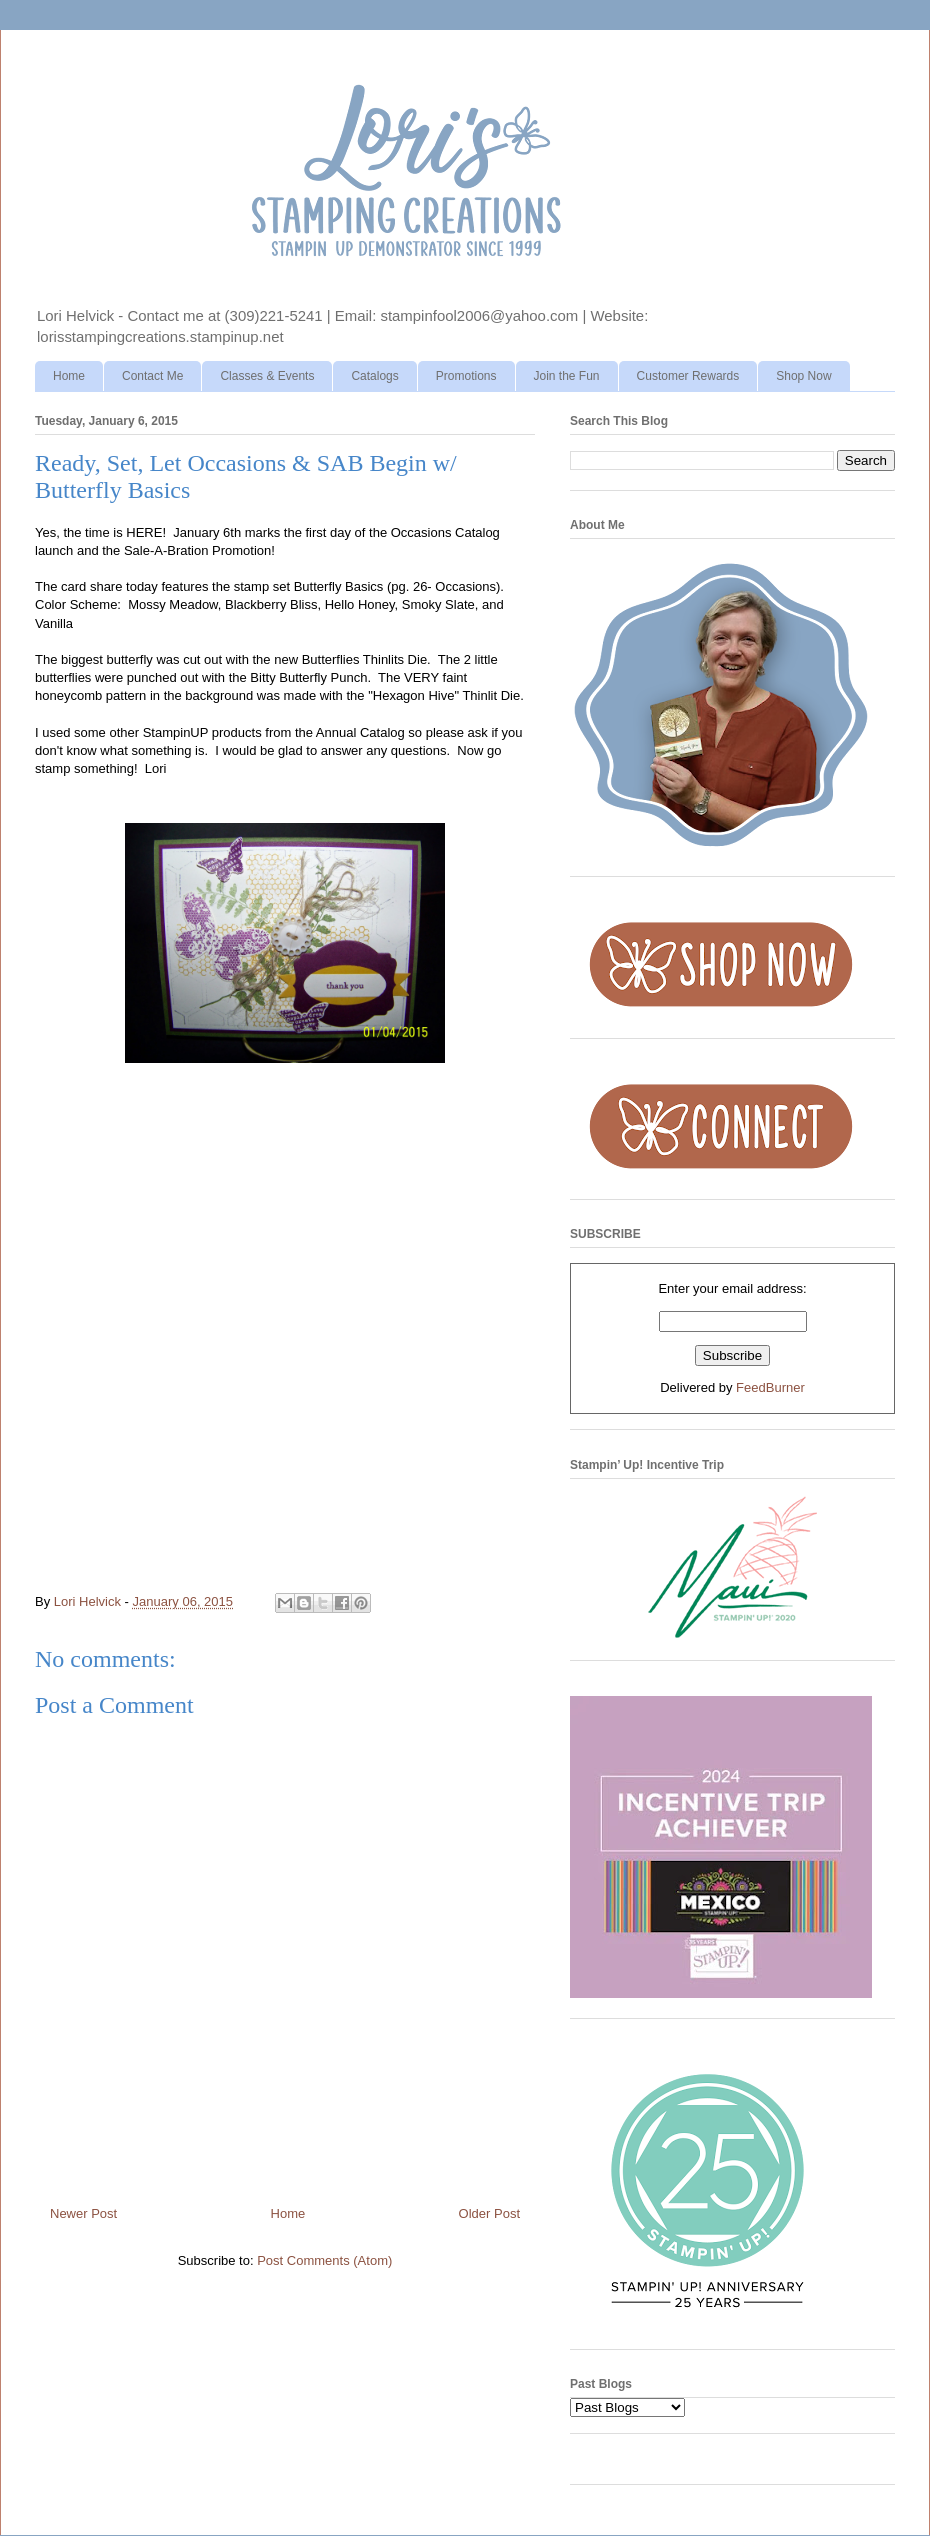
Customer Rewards (688, 376)
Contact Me (152, 376)
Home (69, 376)
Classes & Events (267, 376)
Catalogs (374, 376)
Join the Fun (567, 376)
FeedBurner (770, 1387)
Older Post (489, 2213)
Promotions (466, 376)
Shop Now (803, 376)
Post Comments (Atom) (324, 2260)
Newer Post (83, 2213)
